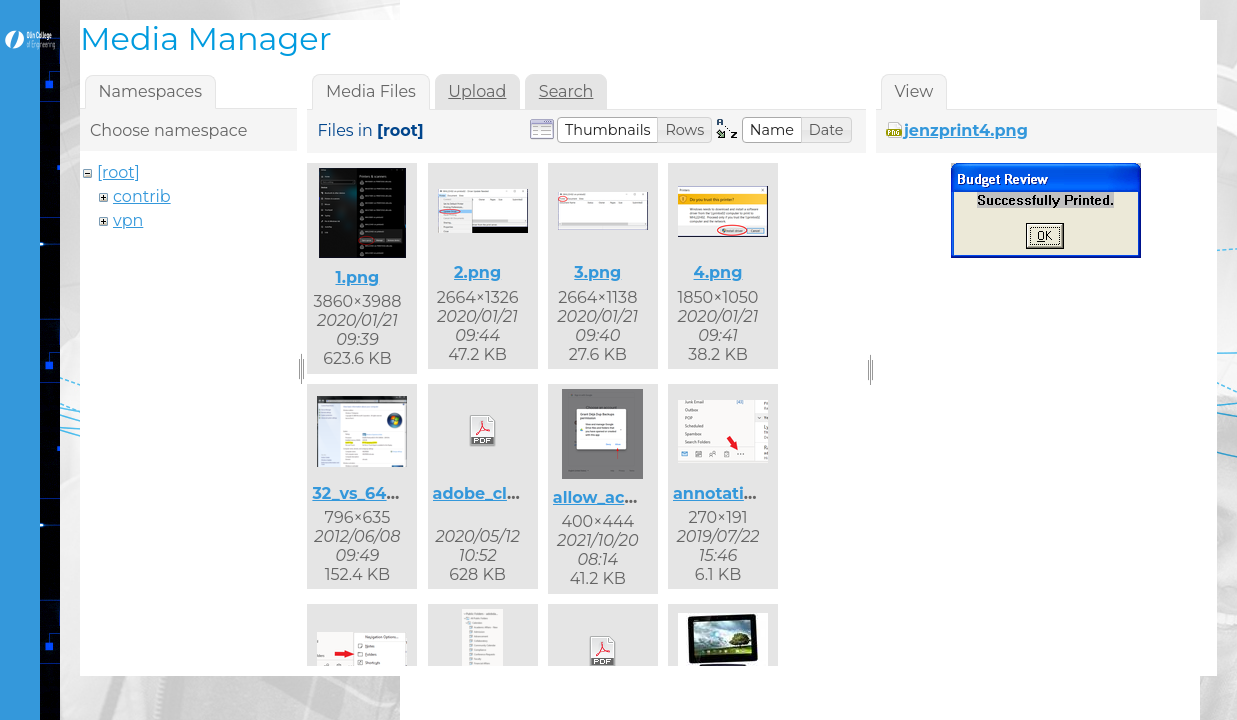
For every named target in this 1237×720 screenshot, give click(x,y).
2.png (477, 272)
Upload (477, 91)
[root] (118, 172)
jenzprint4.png (966, 130)
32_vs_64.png (368, 493)
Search (566, 91)
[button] (608, 130)
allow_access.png (626, 497)
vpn (128, 220)
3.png (597, 272)
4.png (718, 272)
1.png (357, 277)
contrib (142, 196)
